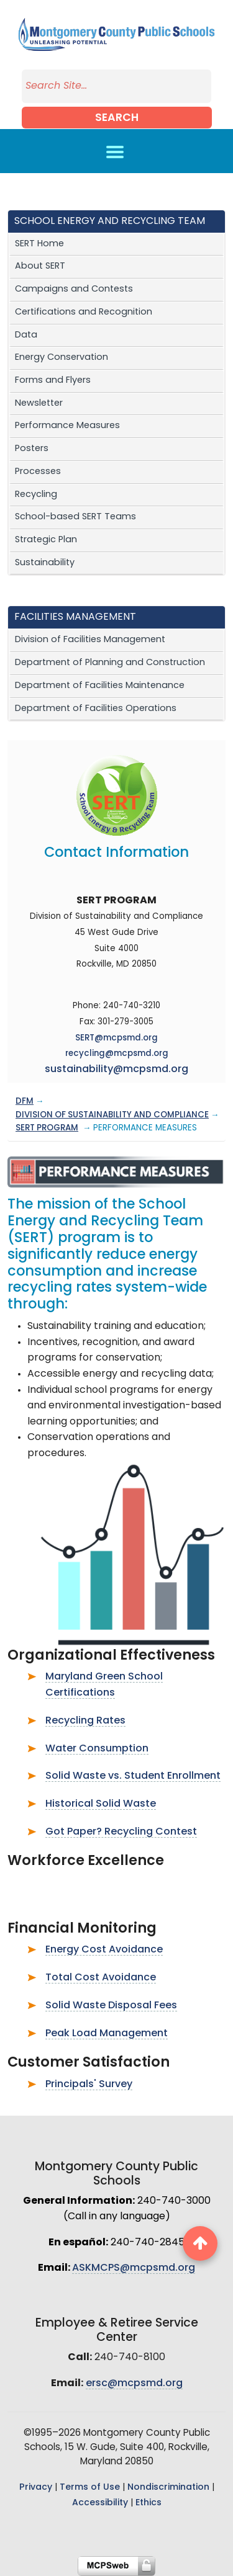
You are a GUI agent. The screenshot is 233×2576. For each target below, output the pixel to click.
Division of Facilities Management (90, 640)
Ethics (148, 2503)
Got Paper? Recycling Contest (121, 1832)
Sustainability (45, 563)
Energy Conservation (61, 357)
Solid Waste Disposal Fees (111, 2006)
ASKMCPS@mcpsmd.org (133, 2268)
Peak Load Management (106, 2034)
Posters (31, 449)
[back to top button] (200, 2243)
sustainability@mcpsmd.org (116, 1070)
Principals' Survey (88, 2085)
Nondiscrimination (168, 2487)
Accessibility (100, 2503)
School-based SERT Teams (75, 517)
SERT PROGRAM (47, 1128)
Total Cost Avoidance (100, 1978)
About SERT (40, 266)
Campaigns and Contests (74, 289)
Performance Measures (67, 426)
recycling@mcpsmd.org (116, 1054)
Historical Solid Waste (100, 1804)
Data (26, 335)
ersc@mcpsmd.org (134, 2384)
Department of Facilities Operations (95, 708)
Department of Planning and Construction (110, 663)
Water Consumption (96, 1749)
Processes (38, 471)
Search (117, 118)
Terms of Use (90, 2487)
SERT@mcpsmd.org (116, 1038)
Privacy (35, 2487)
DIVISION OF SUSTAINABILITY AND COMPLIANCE (112, 1115)
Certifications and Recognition (83, 312)
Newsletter (39, 403)
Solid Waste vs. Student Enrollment (133, 1776)
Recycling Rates (85, 1721)
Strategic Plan (46, 540)
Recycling (36, 494)
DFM (25, 1102)
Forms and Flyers (53, 380)
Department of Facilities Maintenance (100, 686)
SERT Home (39, 244)
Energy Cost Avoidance (104, 1950)
